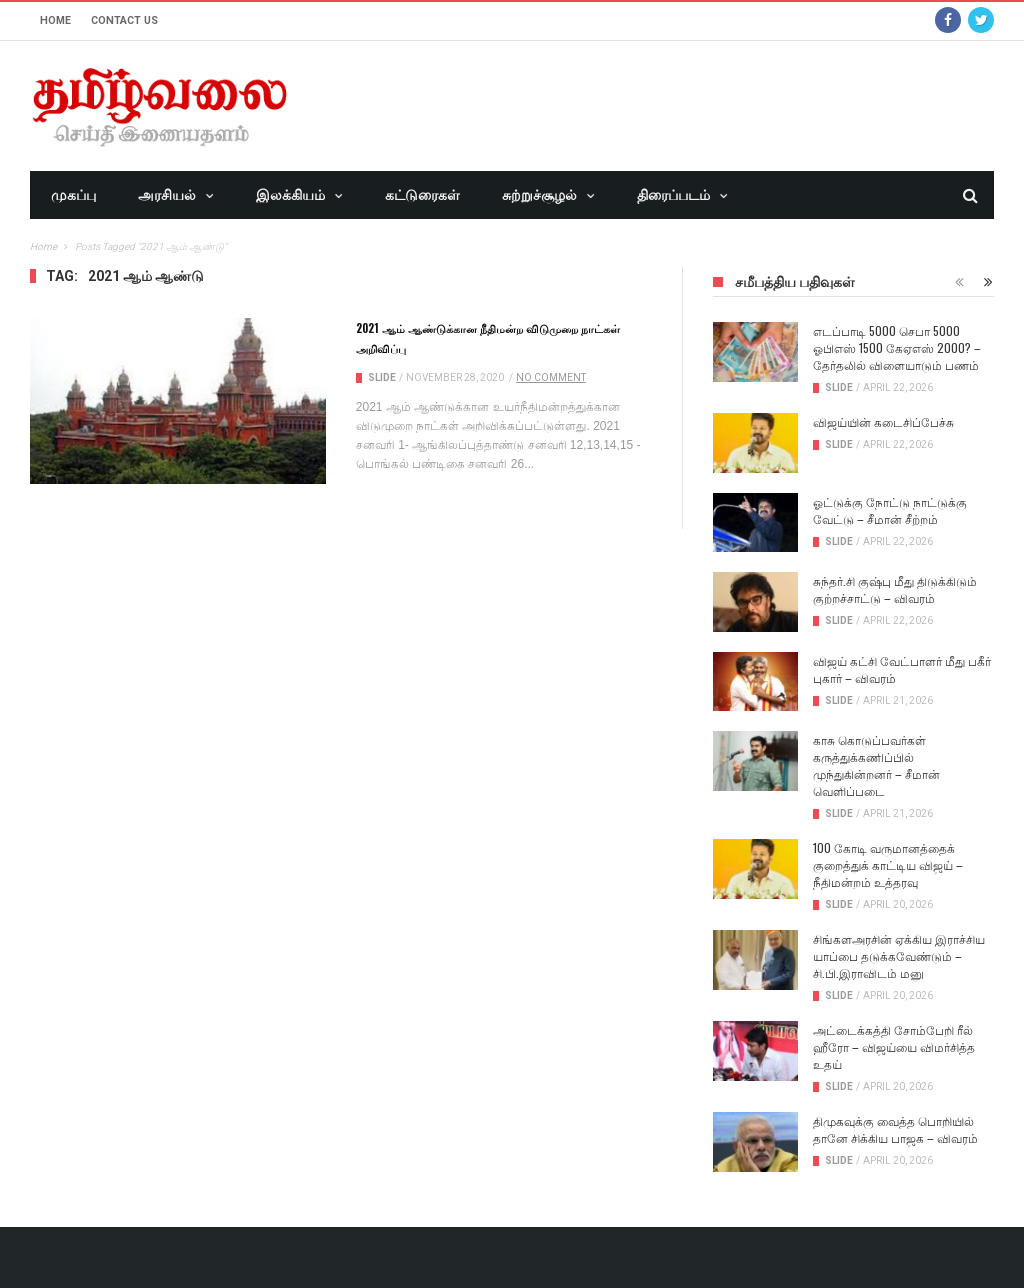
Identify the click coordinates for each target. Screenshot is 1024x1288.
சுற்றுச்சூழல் (539, 195)
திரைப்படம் (673, 195)
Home (55, 20)
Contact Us (124, 20)
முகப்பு (73, 195)
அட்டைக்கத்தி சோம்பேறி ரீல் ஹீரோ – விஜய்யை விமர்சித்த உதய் (894, 1046)
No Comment (551, 377)
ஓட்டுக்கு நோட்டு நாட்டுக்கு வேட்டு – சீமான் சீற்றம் (890, 510)
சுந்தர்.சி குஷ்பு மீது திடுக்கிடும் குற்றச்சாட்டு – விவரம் (895, 589)
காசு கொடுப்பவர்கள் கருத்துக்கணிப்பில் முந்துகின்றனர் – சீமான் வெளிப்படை (876, 765)
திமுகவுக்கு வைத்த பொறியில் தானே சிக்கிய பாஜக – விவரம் (895, 1129)
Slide (382, 377)
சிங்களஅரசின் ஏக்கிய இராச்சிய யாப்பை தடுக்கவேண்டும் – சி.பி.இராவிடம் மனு (899, 955)
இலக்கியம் (290, 195)
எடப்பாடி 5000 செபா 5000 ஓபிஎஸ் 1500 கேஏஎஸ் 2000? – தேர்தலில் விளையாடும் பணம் (897, 347)
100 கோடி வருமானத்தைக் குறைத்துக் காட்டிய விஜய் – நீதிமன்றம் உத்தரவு (888, 864)
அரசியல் (167, 195)
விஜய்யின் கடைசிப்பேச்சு (883, 421)
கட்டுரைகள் (422, 195)
